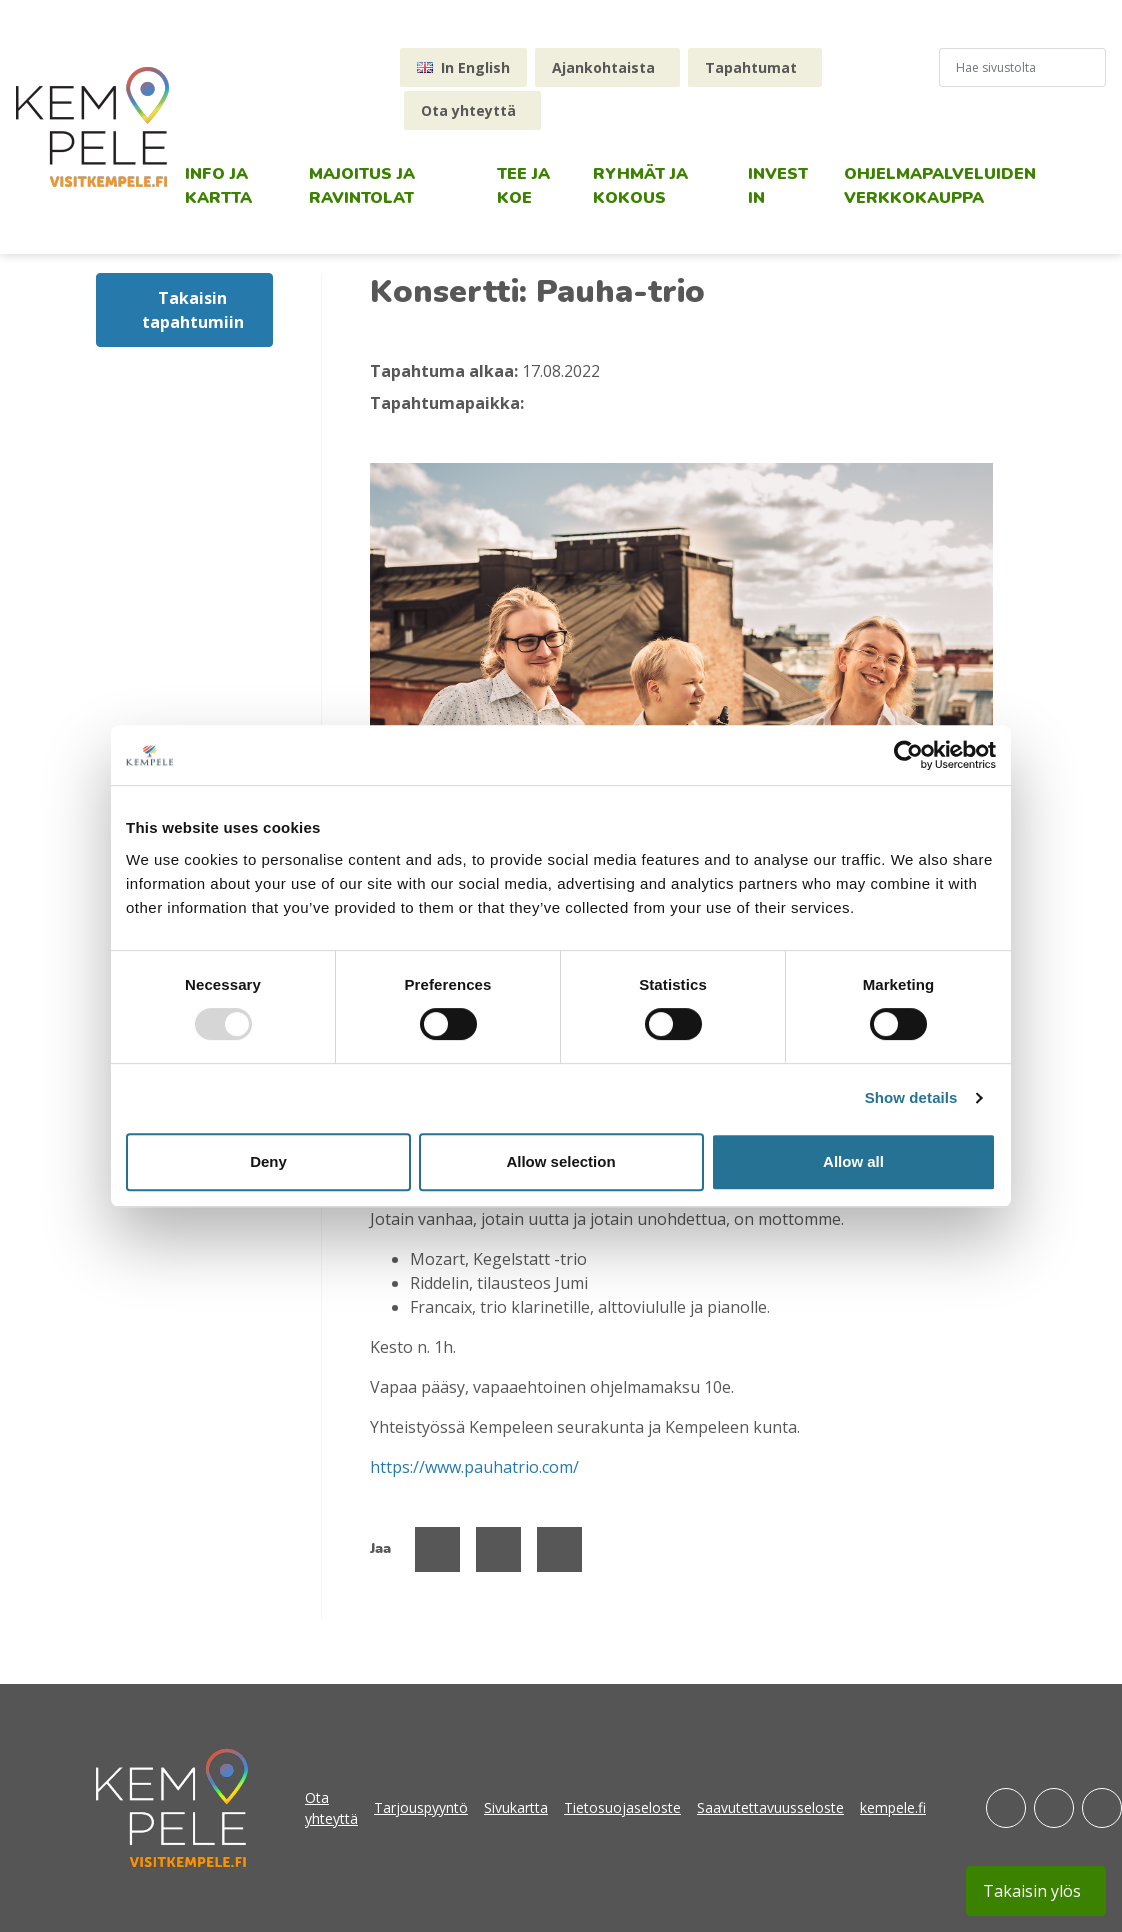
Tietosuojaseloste (622, 1807)
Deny (268, 1161)
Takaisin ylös (1032, 1891)
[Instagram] (1054, 1808)
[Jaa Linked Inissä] (559, 1549)
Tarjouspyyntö (421, 1807)
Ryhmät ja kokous (640, 186)
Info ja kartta (218, 186)
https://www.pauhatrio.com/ (474, 1467)
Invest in (778, 186)
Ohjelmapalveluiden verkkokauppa (940, 186)
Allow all (853, 1161)
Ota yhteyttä (468, 110)
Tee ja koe (523, 186)
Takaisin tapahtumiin (193, 310)
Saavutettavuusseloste (770, 1807)
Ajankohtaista (603, 67)
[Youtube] (1102, 1808)
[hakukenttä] (1014, 67)
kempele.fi (893, 1807)
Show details (911, 1097)
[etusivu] (92, 127)
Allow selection (560, 1161)
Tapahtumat (751, 67)
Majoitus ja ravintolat (362, 186)
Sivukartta (516, 1807)
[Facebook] (1006, 1808)
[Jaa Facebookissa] (437, 1549)
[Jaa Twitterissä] (498, 1549)
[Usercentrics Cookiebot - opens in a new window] (908, 755)
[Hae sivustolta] (1097, 67)
